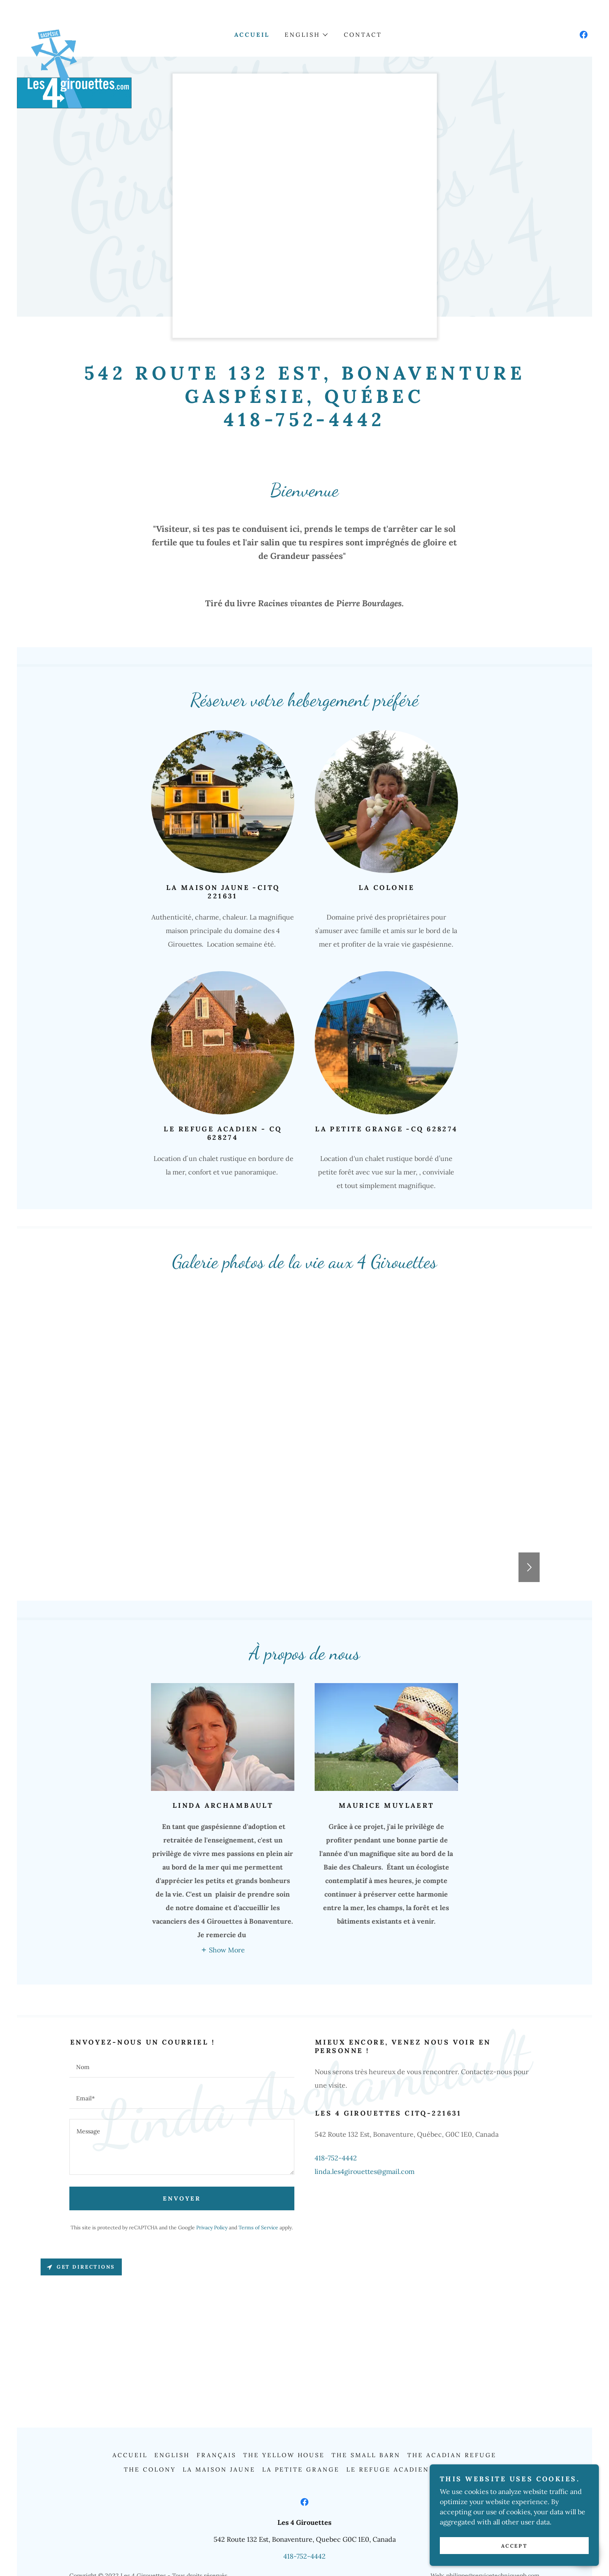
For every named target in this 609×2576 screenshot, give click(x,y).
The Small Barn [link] (366, 2455)
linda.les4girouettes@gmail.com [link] (364, 2171)
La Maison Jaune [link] (219, 2469)
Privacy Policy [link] (212, 2227)
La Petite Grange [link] (301, 2469)
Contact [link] (363, 34)
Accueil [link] (251, 34)
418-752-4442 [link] (336, 2158)
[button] (306, 35)
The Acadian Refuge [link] (452, 2455)
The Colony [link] (150, 2469)
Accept (514, 2546)
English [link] (172, 2455)
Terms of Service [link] (258, 2227)
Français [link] (216, 2455)
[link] (74, 33)
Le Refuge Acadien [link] (387, 2469)
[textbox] (181, 2067)
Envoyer (182, 2198)
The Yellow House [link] (284, 2455)
